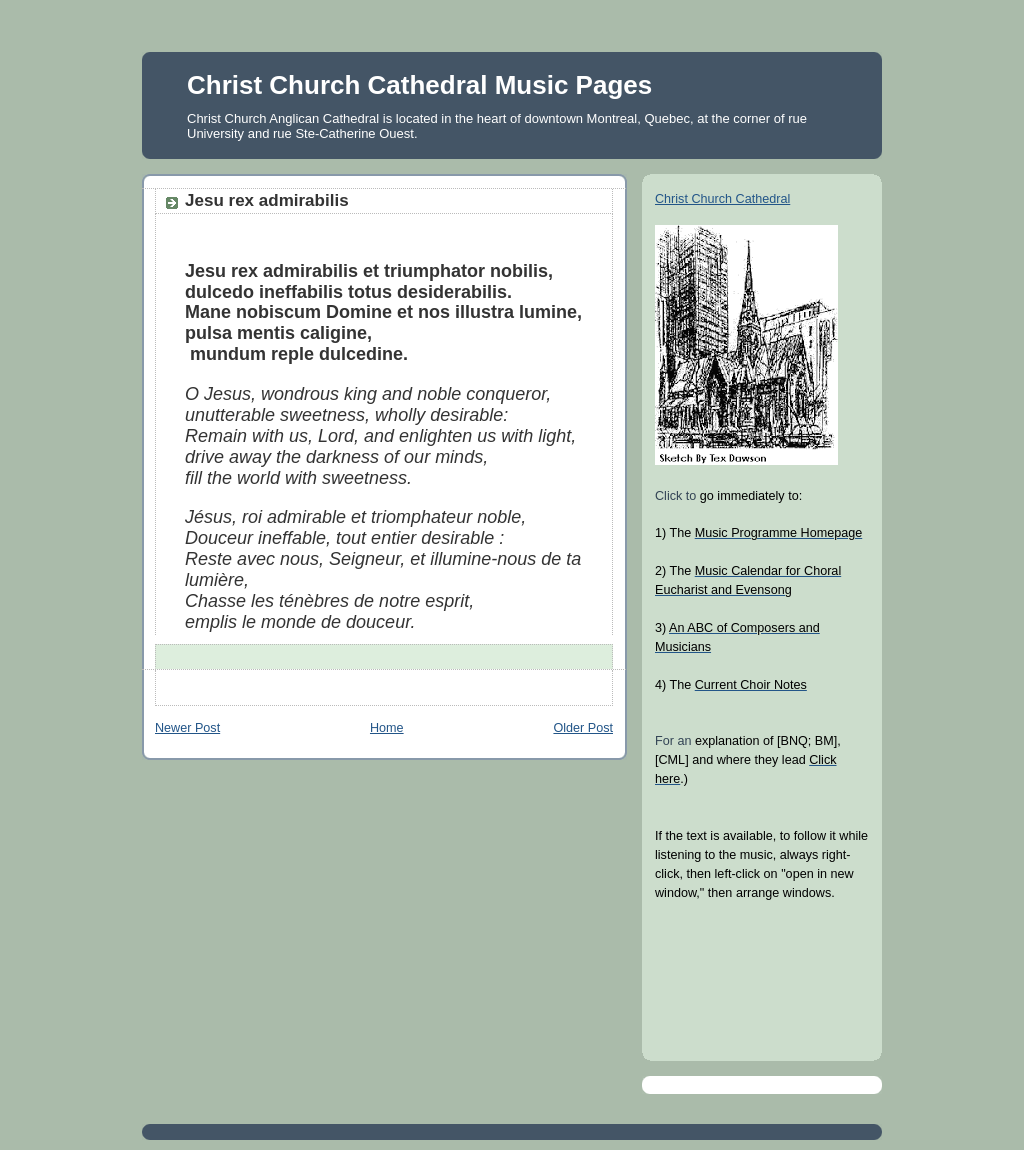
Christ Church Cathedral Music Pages (419, 85)
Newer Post (187, 728)
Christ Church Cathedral (722, 199)
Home (387, 728)
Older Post (583, 728)
